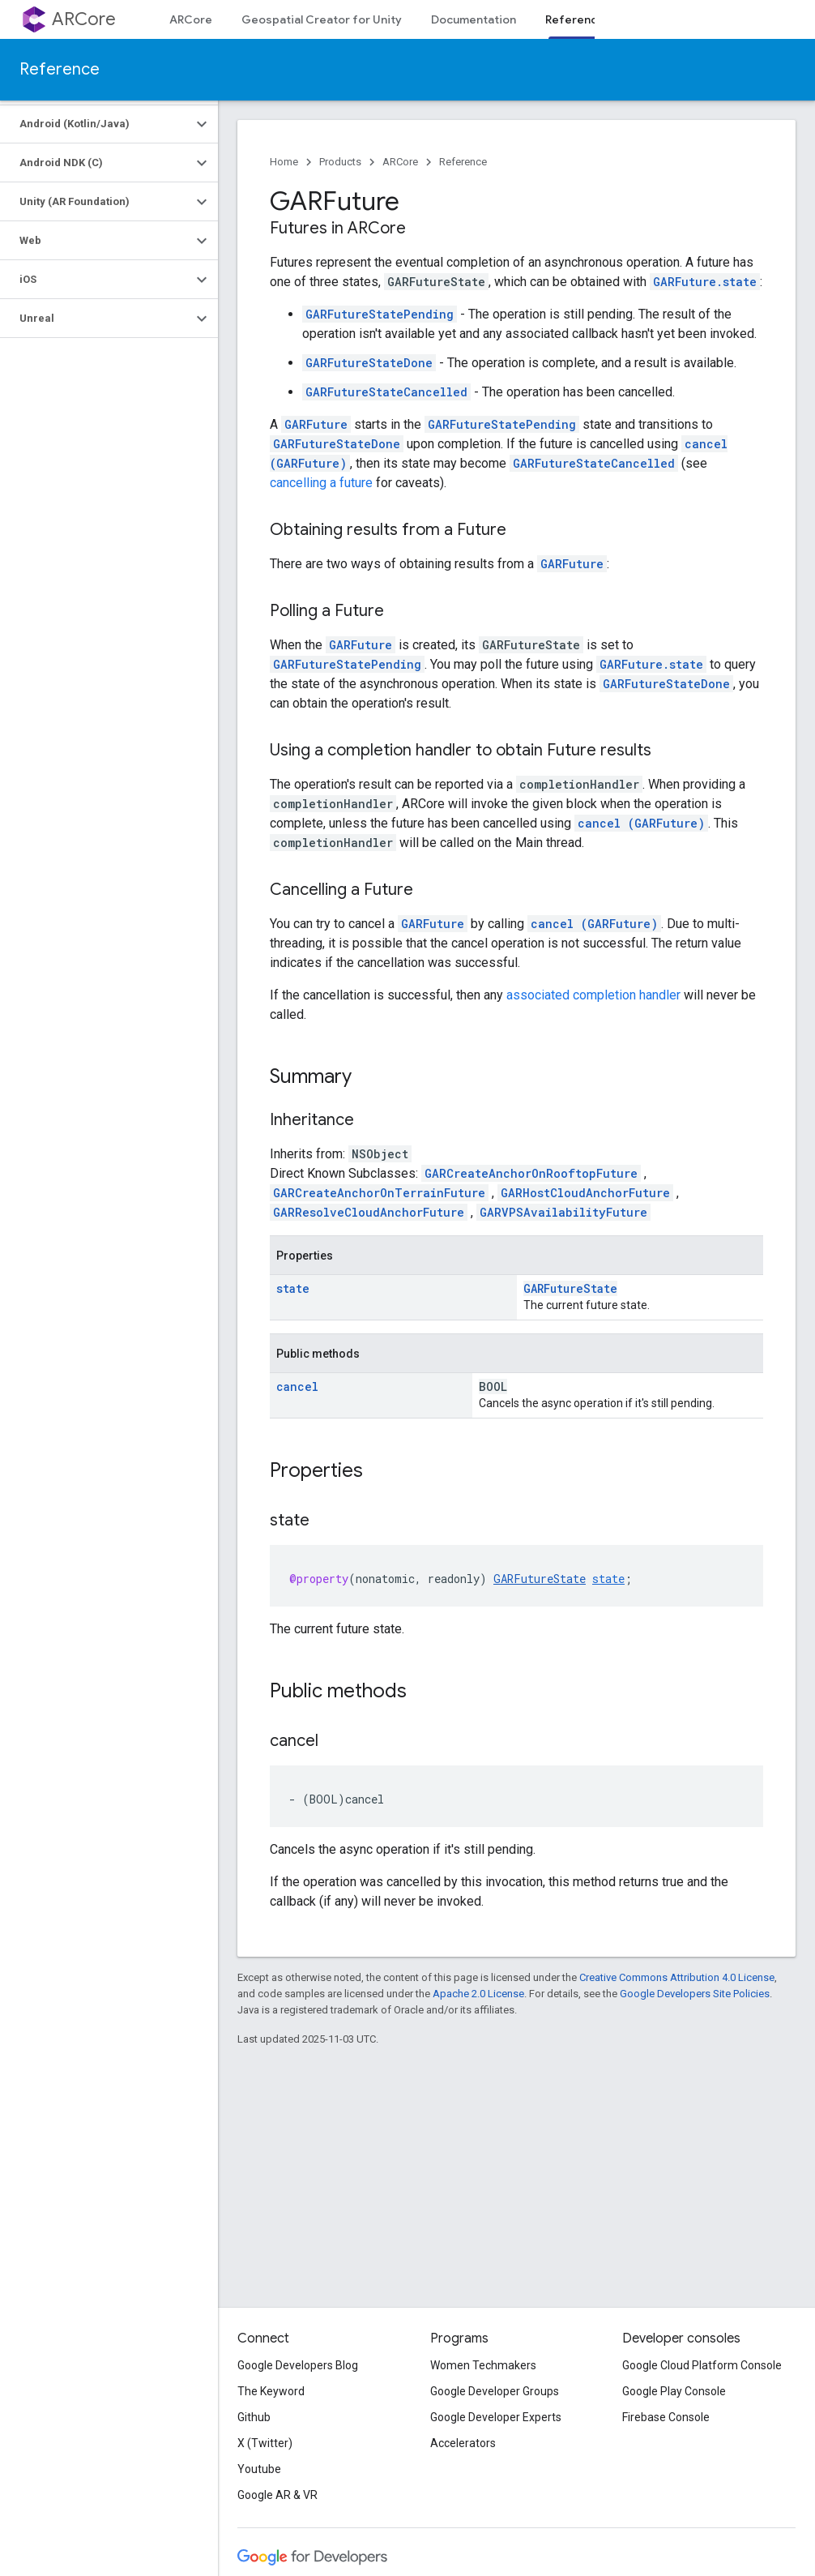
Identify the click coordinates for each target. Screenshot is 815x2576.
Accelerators (463, 2443)
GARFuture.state (705, 281)
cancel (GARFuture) (641, 823)
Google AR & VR (277, 2494)
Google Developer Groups (494, 2391)
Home (284, 162)
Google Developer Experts (495, 2417)
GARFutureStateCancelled (386, 392)
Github (254, 2417)
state (292, 1288)
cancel (297, 1386)
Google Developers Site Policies (695, 1994)
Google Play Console (674, 2391)
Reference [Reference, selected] (574, 19)
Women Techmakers (483, 2365)
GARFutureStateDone (369, 362)
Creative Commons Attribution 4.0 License (676, 1977)
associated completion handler (593, 995)
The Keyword (271, 2391)
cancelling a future (321, 482)
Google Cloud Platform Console (702, 2365)
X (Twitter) (264, 2443)
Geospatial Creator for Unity (321, 19)
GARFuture (316, 424)
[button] (96, 124)
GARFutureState (570, 1288)
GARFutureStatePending (379, 314)
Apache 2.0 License (478, 1994)
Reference (59, 69)
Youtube (259, 2469)
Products (340, 162)
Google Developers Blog (297, 2365)
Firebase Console (666, 2417)
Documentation (473, 19)
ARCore (84, 19)
